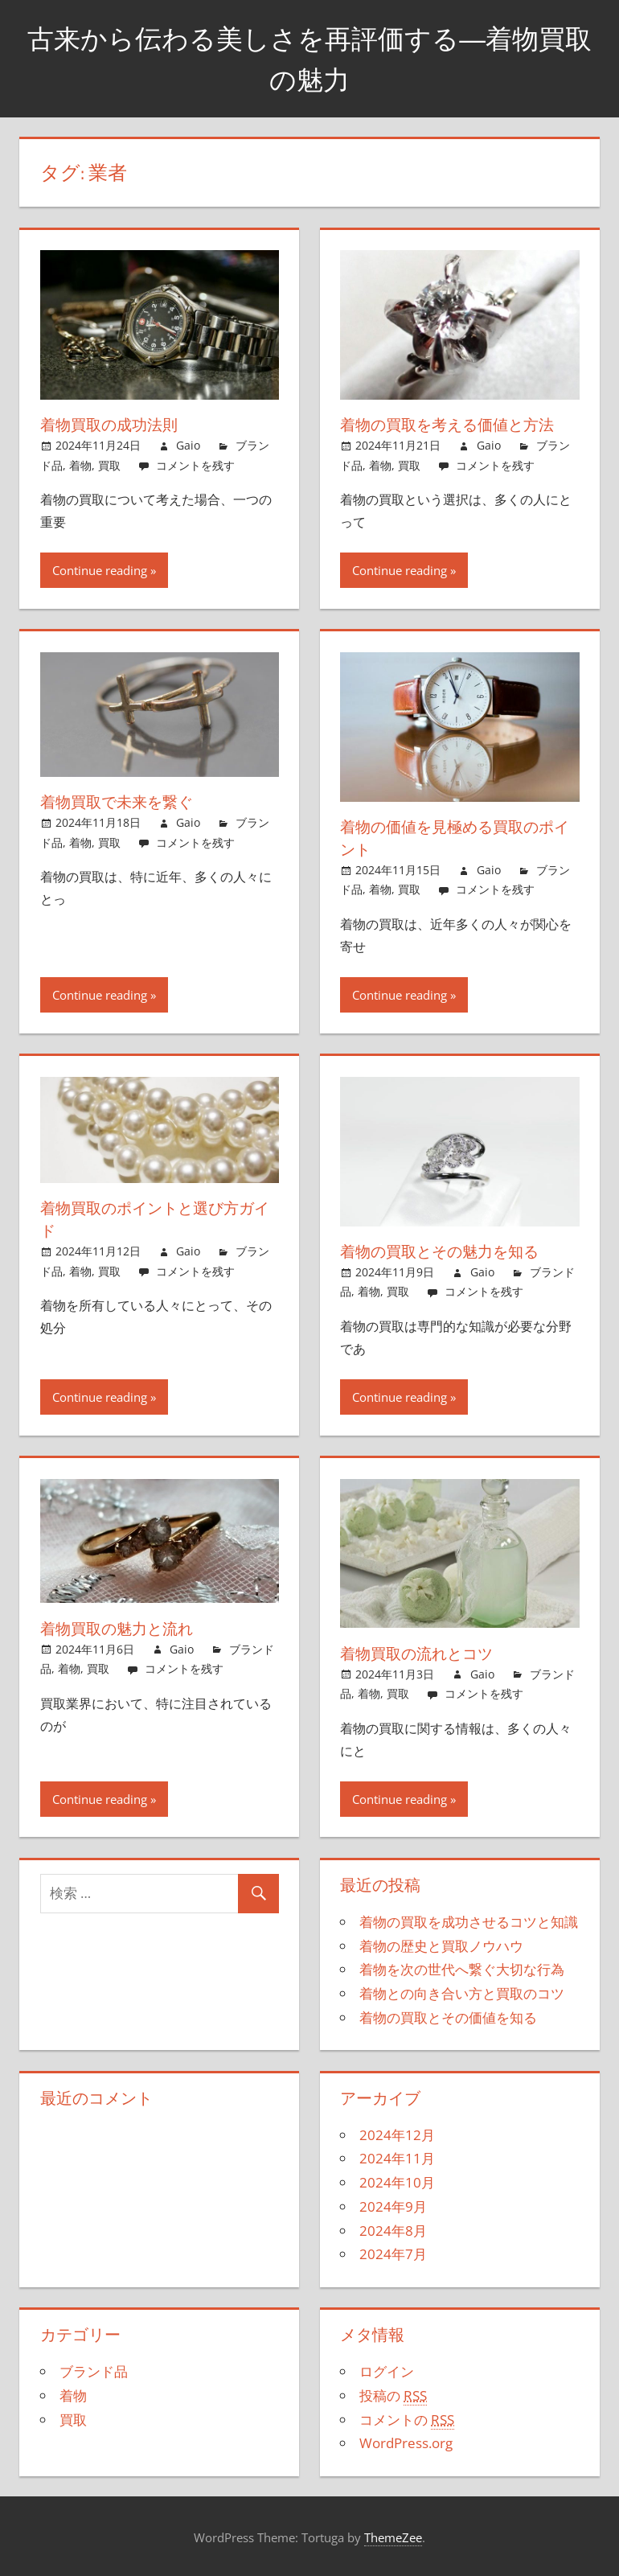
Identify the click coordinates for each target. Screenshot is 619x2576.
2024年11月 (397, 2158)
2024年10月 (397, 2182)
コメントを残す (195, 465)
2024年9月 (393, 2206)
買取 (109, 465)
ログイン (386, 2371)
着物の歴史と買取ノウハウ (441, 1946)
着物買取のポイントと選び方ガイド (152, 1219)
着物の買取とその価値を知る (448, 2017)
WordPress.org (406, 2443)
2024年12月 (397, 2135)
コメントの (406, 2420)
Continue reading (99, 570)
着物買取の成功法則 (112, 424)
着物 (80, 465)
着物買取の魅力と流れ (120, 1628)
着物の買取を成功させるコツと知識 (468, 1921)
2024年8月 (393, 2230)
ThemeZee (393, 2537)
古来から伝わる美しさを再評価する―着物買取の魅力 (309, 57)
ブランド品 (93, 2371)
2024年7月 (393, 2254)
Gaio (188, 445)
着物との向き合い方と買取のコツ (461, 1993)
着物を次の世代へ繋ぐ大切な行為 (461, 1969)
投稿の (393, 2395)
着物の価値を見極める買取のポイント (452, 837)
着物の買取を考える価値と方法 (452, 424)
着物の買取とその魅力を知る (444, 1251)
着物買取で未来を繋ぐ (120, 801)
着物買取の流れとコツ (420, 1653)
